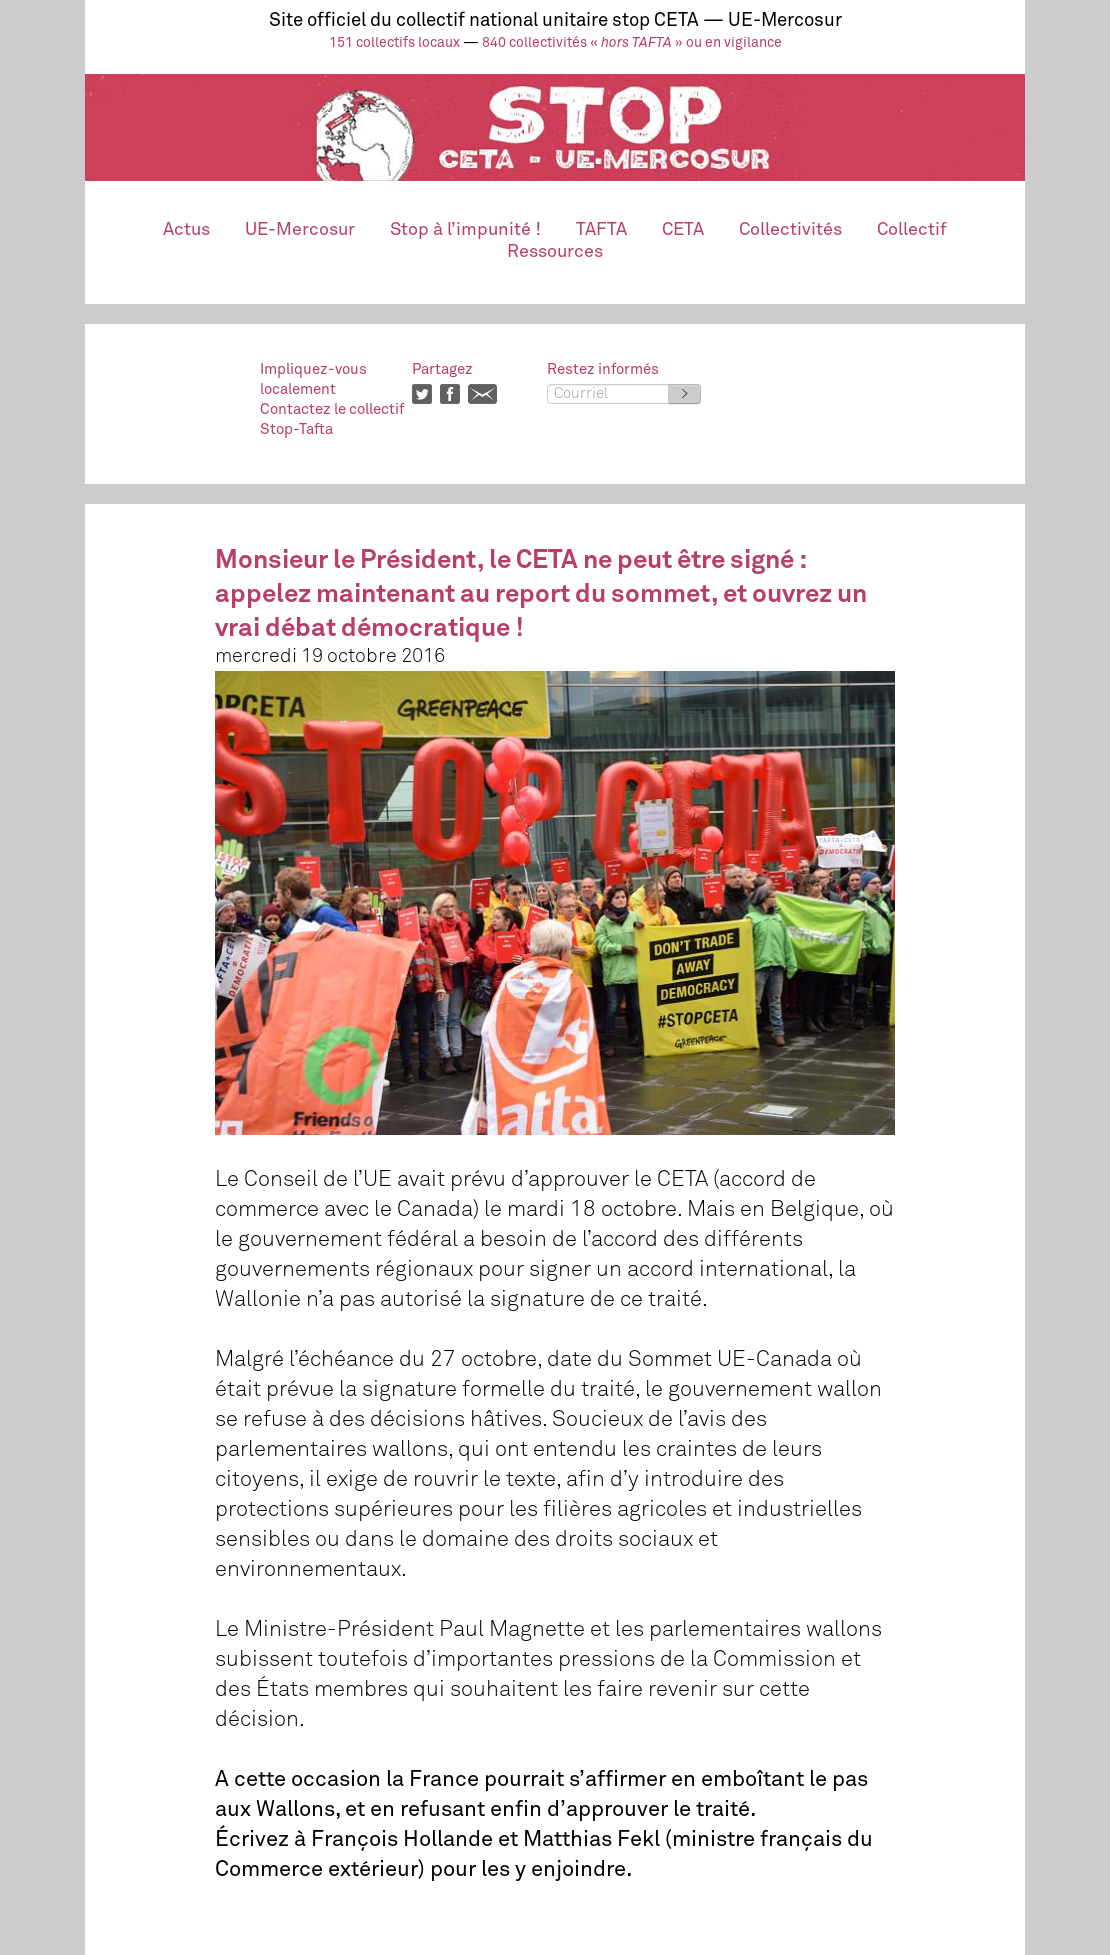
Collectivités (790, 230)
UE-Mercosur (300, 230)
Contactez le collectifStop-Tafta (332, 419)
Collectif (912, 230)
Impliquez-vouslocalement (313, 379)
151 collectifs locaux (394, 43)
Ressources (555, 252)
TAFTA (601, 230)
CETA (683, 230)
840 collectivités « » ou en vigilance (632, 43)
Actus (186, 230)
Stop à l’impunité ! (465, 230)
